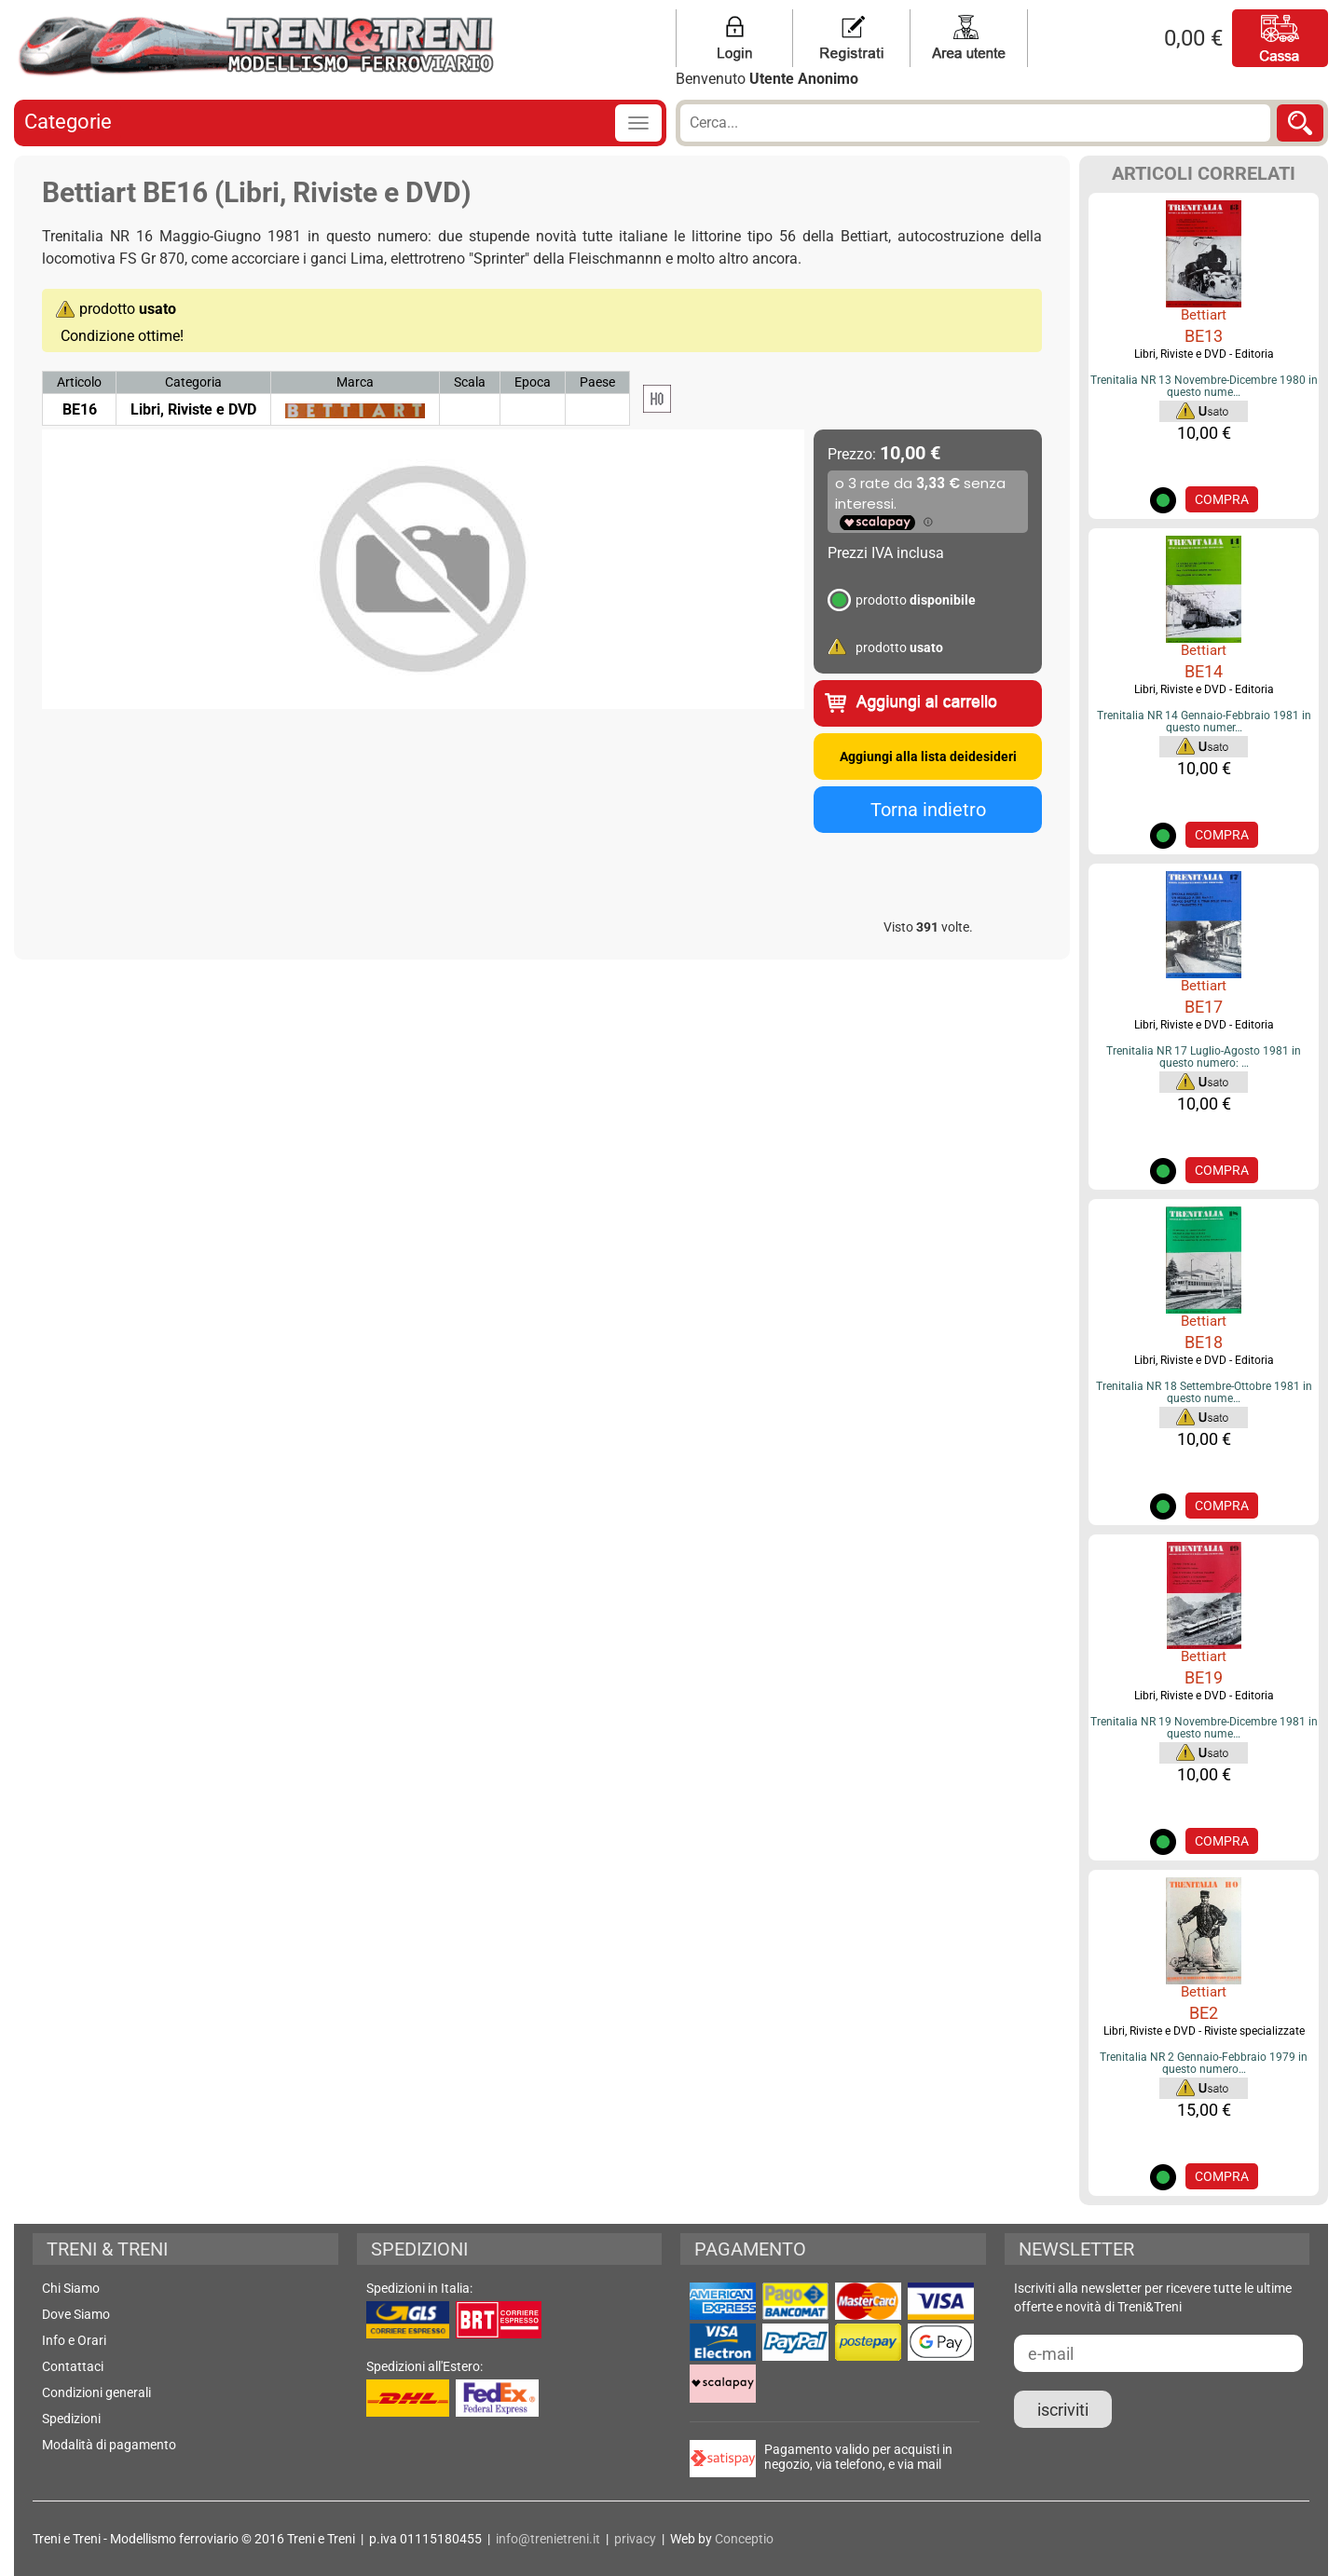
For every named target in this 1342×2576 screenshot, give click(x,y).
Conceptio (744, 2538)
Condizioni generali (96, 2392)
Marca (355, 382)
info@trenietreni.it (548, 2538)
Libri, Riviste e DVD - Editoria (1204, 354)
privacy (635, 2538)
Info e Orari (74, 2340)
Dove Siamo (76, 2314)
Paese (597, 382)
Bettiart (1203, 315)
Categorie (68, 121)
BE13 (1204, 336)
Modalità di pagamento (109, 2444)
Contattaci (72, 2366)
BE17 (1204, 1006)
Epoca (532, 382)
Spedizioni (71, 2418)
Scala (470, 382)
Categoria (193, 382)
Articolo (79, 382)
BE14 (1204, 671)
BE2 (1203, 2013)
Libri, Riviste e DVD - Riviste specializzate (1204, 2031)
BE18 (1204, 1342)
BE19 (1204, 1677)
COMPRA (1222, 499)
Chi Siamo (71, 2288)
